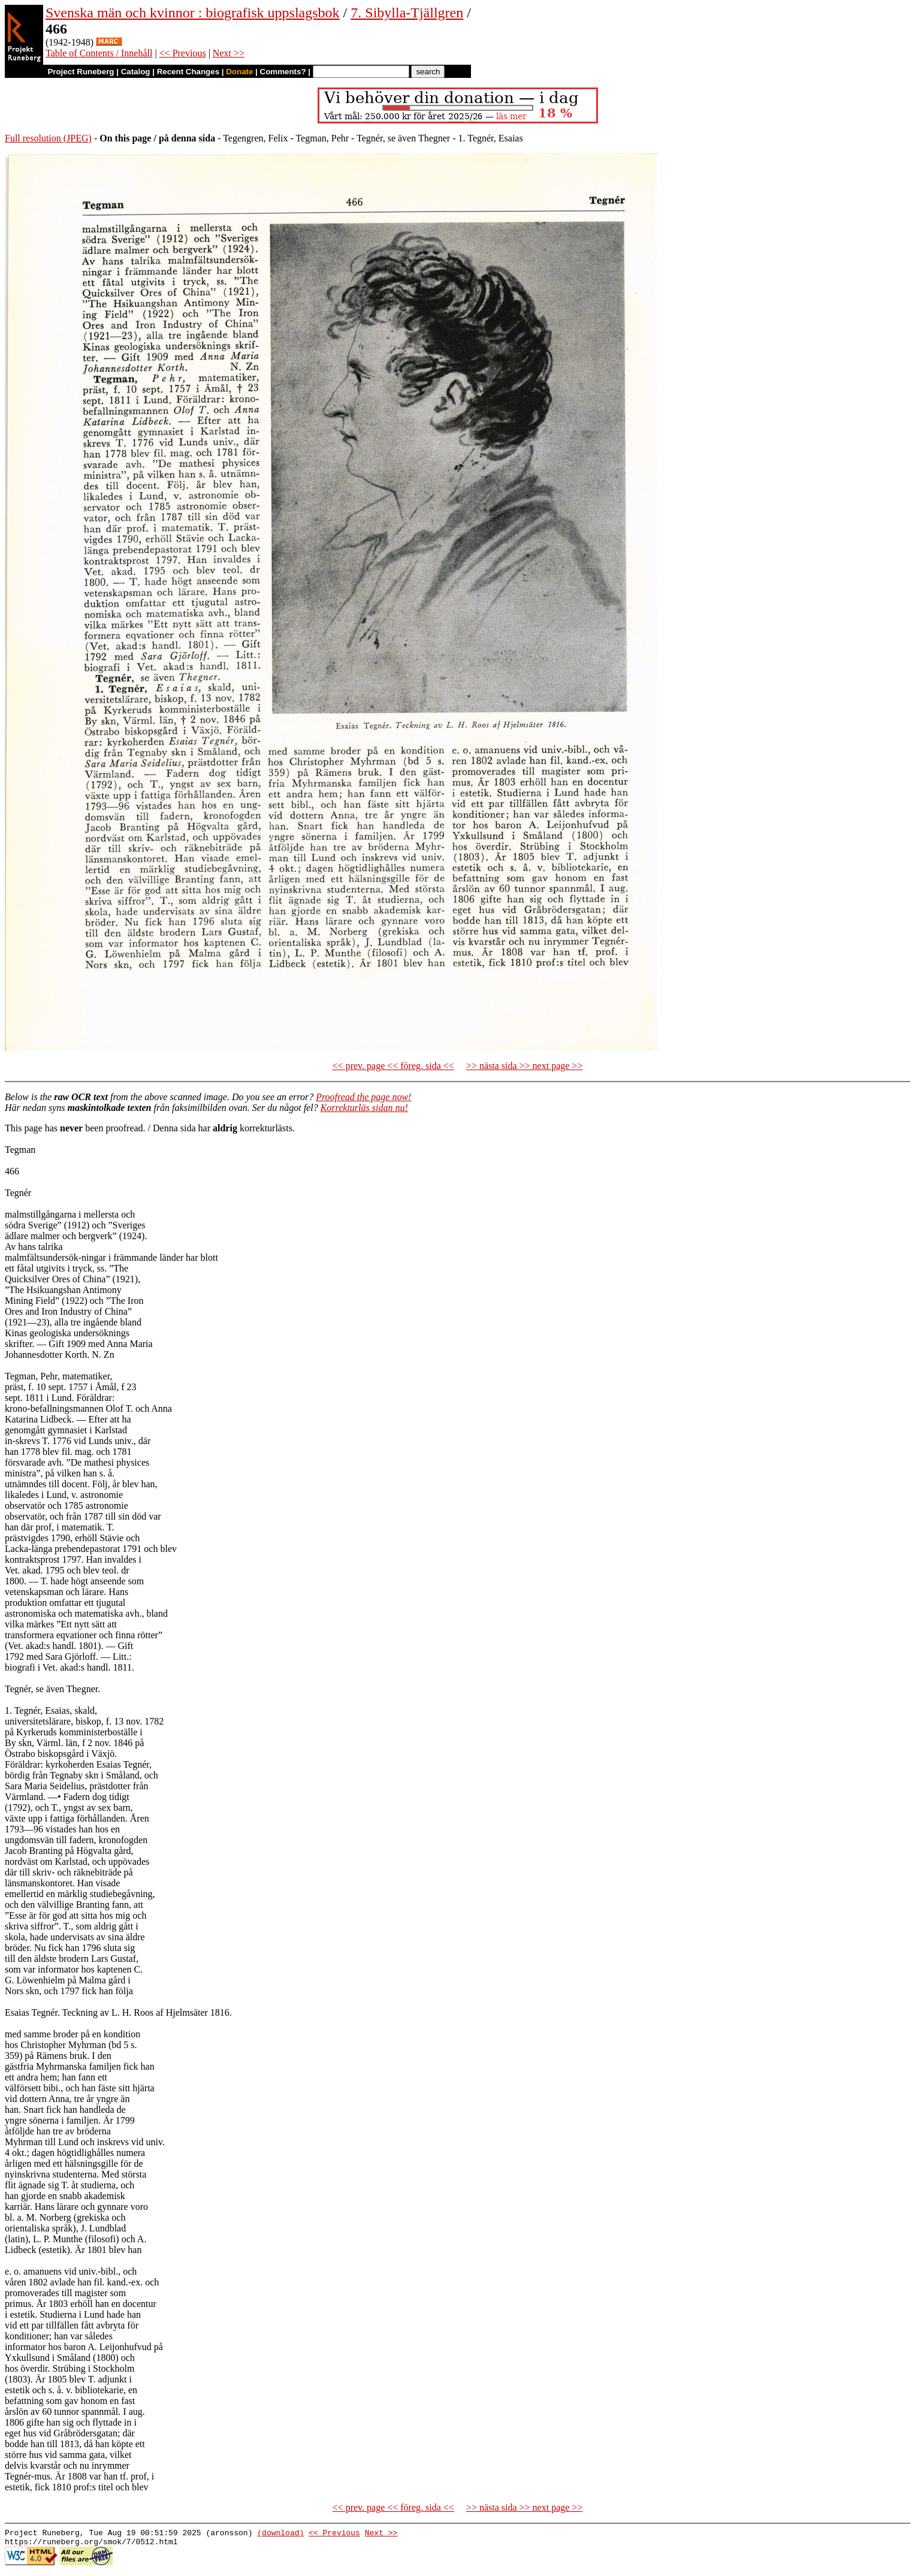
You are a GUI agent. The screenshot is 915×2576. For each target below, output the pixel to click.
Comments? (283, 71)
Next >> (228, 53)
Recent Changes (188, 71)
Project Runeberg (80, 71)
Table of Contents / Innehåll (99, 53)
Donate (239, 71)
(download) (280, 2534)
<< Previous (182, 53)
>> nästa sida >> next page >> (524, 1066)
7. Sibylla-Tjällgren (407, 12)
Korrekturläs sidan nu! (364, 1108)
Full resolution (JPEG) (48, 138)
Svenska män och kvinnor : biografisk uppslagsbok (193, 12)
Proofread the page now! (363, 1097)
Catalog (135, 71)
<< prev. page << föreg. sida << (393, 1066)
